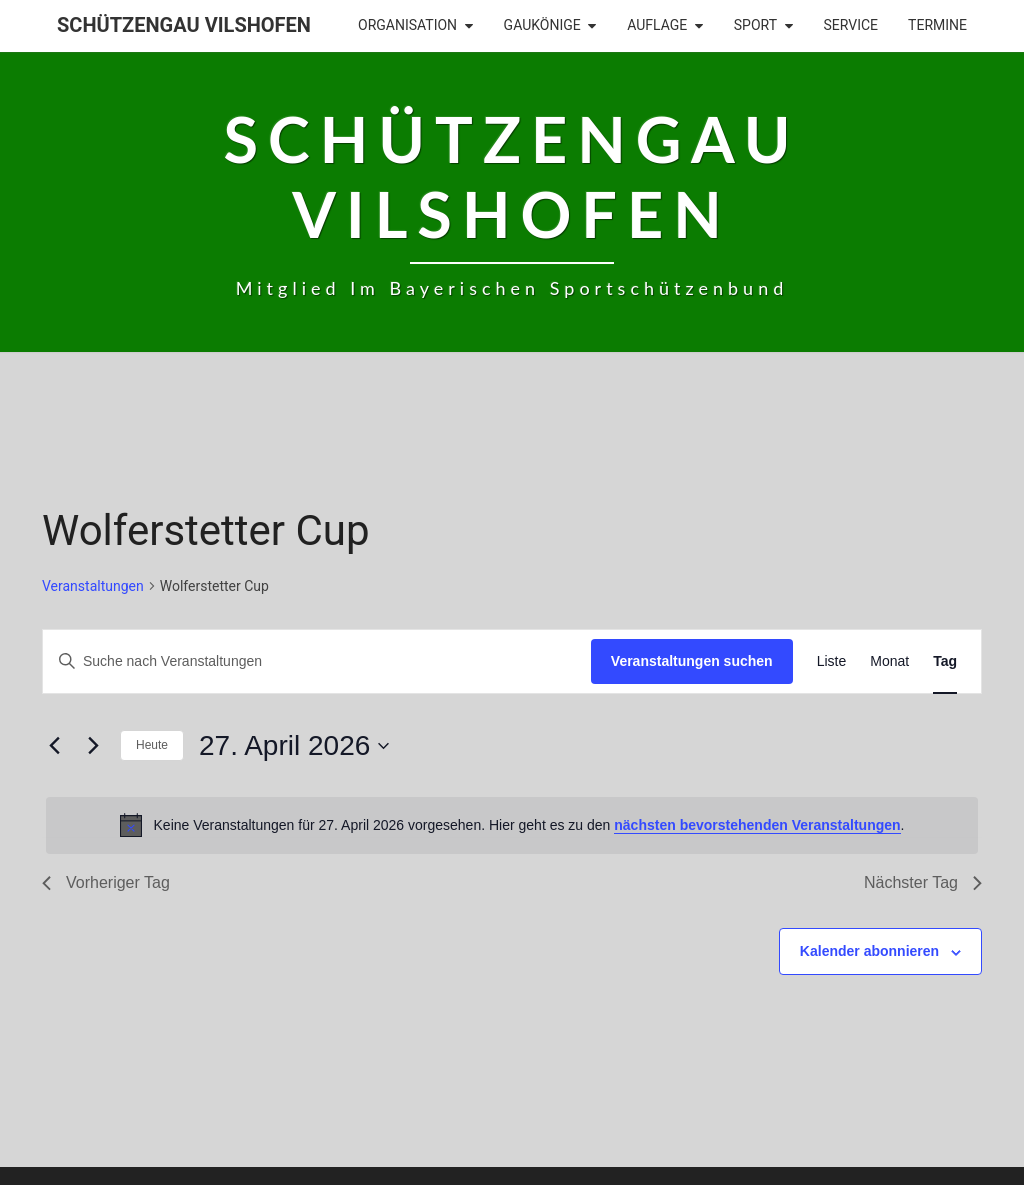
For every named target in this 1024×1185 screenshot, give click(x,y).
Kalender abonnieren (869, 951)
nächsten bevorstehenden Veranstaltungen (757, 825)
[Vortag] (54, 746)
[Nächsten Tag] (93, 746)
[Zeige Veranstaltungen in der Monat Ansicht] (889, 661)
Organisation (407, 25)
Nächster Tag (923, 882)
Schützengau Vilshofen (184, 25)
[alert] (512, 825)
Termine (937, 25)
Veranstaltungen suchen (692, 661)
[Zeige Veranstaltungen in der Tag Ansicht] (945, 661)
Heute (152, 745)
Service (851, 25)
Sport (755, 25)
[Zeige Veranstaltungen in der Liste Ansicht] (832, 661)
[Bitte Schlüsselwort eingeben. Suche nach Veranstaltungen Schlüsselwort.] (317, 661)
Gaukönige (542, 25)
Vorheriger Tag (106, 882)
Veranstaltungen (93, 586)
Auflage (657, 25)
